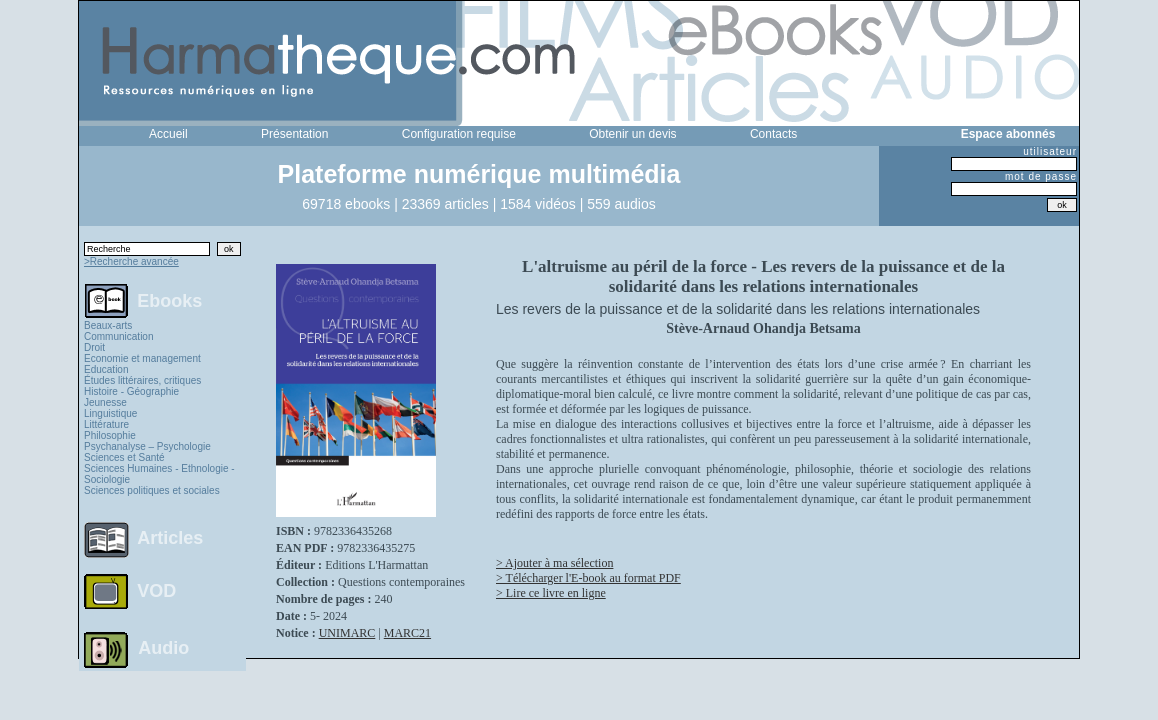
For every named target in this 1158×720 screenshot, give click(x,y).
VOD (156, 591)
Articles (170, 538)
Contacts (773, 134)
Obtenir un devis (632, 134)
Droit (94, 347)
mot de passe (1041, 176)
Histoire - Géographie (131, 391)
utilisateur (1050, 151)
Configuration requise (459, 134)
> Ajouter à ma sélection (554, 563)
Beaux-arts (108, 325)
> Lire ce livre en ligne (551, 593)
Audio (163, 647)
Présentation (294, 134)
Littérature (106, 424)
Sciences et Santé (124, 457)
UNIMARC (347, 633)
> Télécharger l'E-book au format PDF (588, 578)
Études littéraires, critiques (142, 380)
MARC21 (407, 633)
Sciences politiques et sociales (152, 490)
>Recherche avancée (131, 261)
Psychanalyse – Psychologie (147, 446)
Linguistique (110, 413)
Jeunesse (105, 402)
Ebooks (169, 300)
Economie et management (142, 358)
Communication (118, 336)
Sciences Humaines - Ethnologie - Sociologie (159, 474)
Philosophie (110, 435)
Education (106, 369)
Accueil (168, 134)
